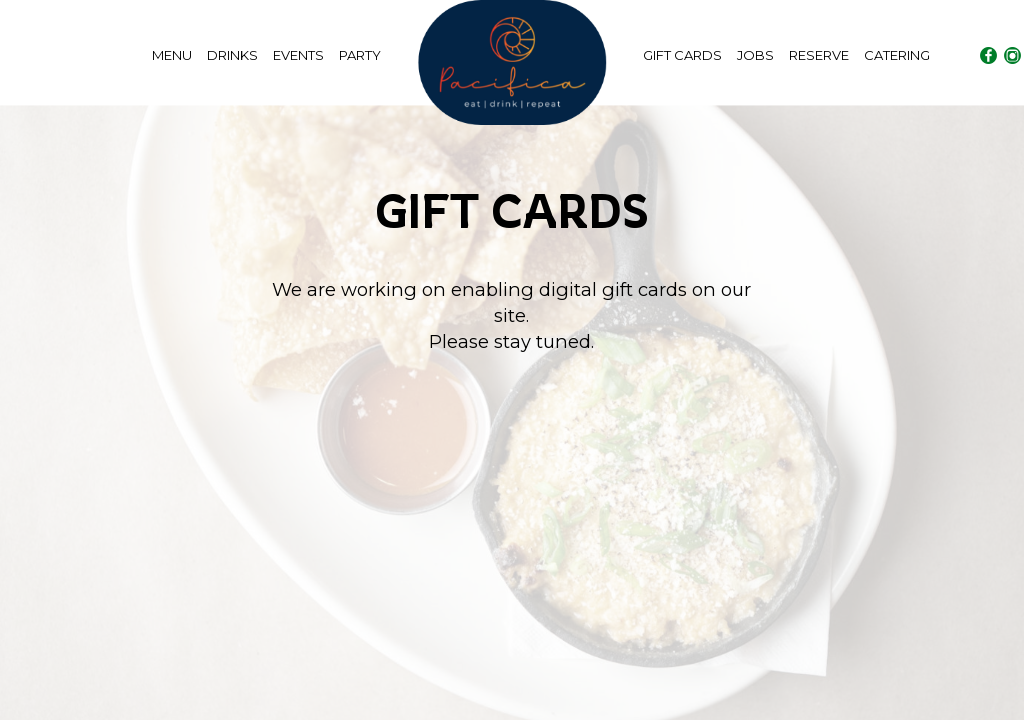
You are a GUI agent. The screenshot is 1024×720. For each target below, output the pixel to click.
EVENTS (300, 55)
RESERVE (820, 55)
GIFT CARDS (684, 55)
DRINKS (234, 55)
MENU (173, 55)
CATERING (897, 55)
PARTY (360, 55)
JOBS (757, 55)
